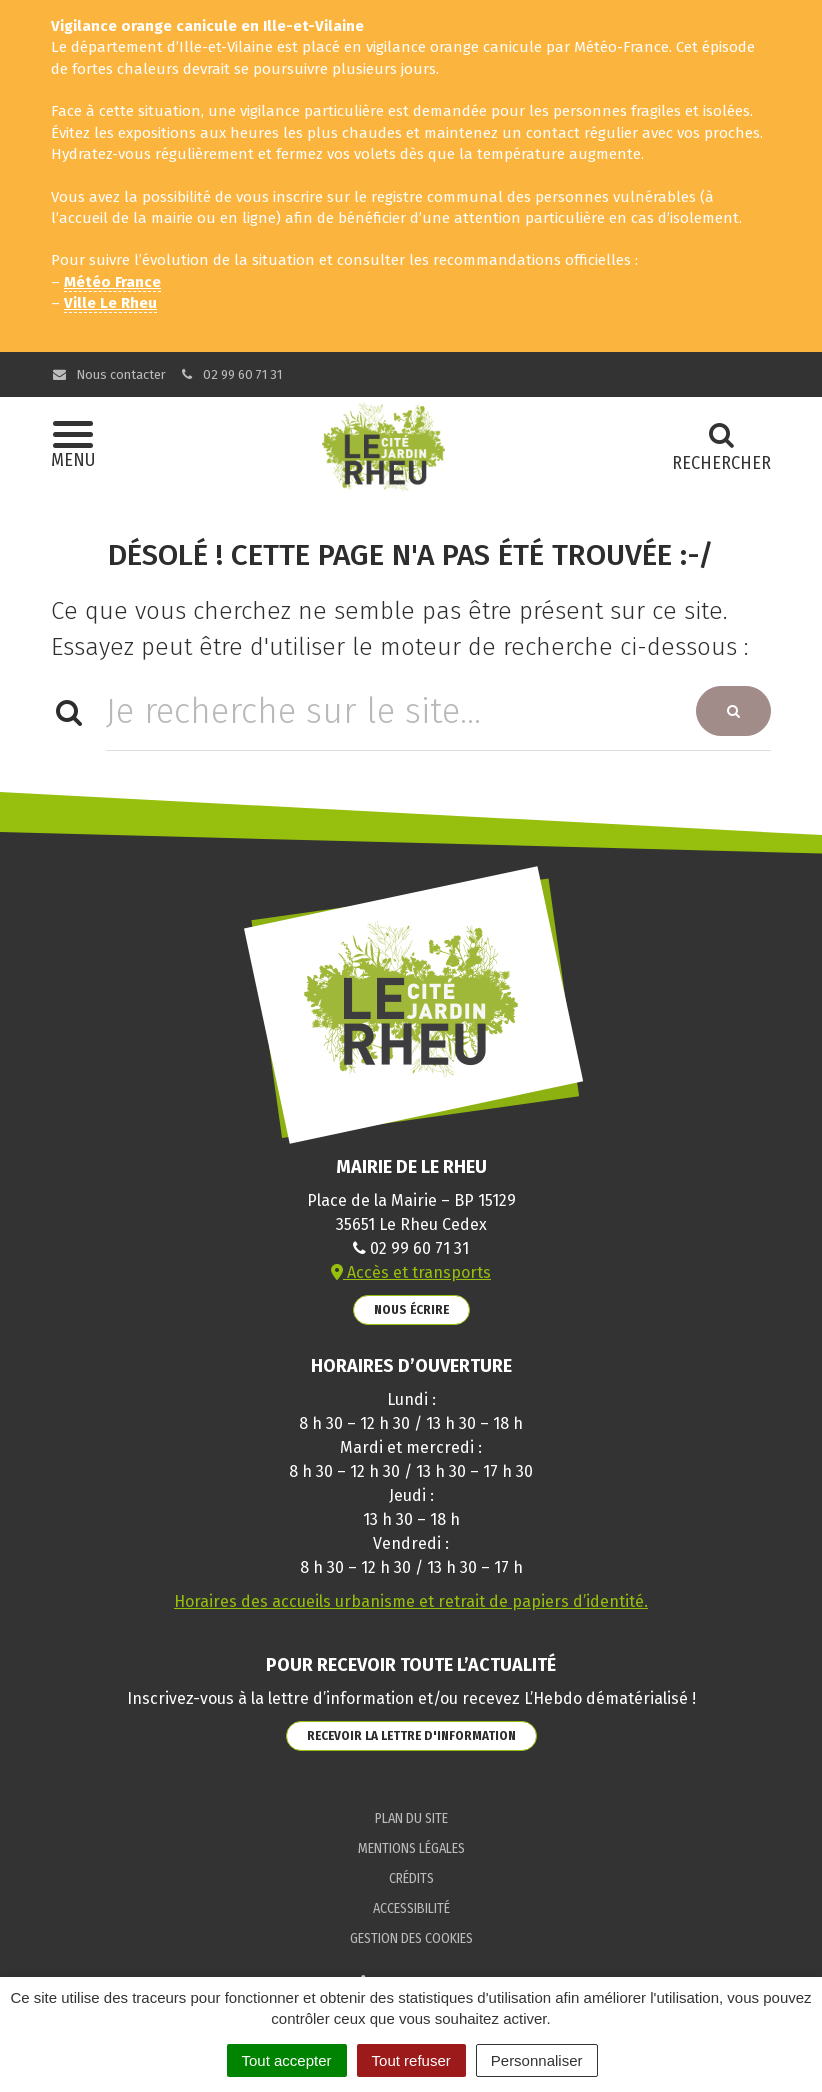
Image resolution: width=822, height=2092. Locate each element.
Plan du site (411, 1818)
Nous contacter (108, 374)
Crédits (411, 1878)
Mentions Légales (411, 1848)
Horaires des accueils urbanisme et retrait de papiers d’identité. (411, 1601)
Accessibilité (411, 1908)
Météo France (112, 282)
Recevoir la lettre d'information (411, 1735)
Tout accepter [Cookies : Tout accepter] (287, 2060)
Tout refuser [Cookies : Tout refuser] (411, 2060)
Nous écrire (411, 1309)
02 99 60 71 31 (231, 374)
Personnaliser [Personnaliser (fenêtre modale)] (537, 2060)
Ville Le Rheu (110, 303)
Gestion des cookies (411, 1938)
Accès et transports (411, 1272)
